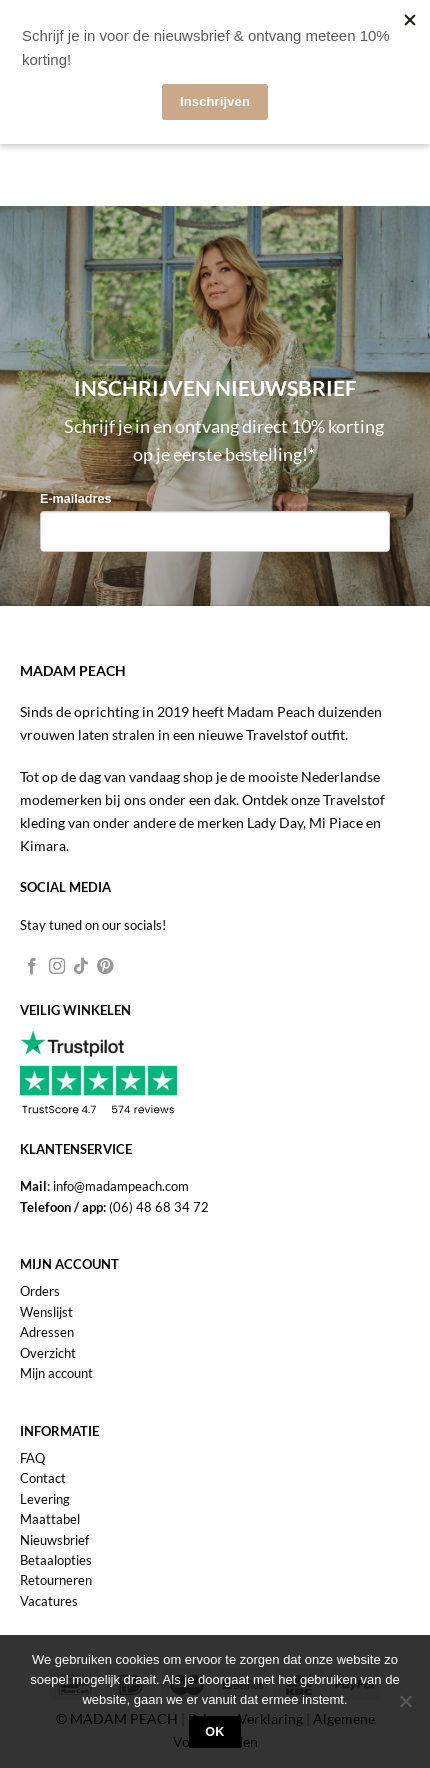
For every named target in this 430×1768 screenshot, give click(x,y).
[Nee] (405, 1707)
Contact (43, 1478)
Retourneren (56, 1580)
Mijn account (56, 1373)
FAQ (32, 1458)
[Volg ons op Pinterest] (105, 967)
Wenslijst (46, 1312)
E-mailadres (75, 499)
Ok (215, 1732)
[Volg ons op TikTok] (81, 967)
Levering (45, 1499)
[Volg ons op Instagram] (57, 967)
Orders (40, 1291)
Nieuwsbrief (54, 1540)
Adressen (47, 1332)
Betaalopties (56, 1560)
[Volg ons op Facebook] (32, 967)
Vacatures (49, 1601)
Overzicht (48, 1353)
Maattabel (50, 1519)
